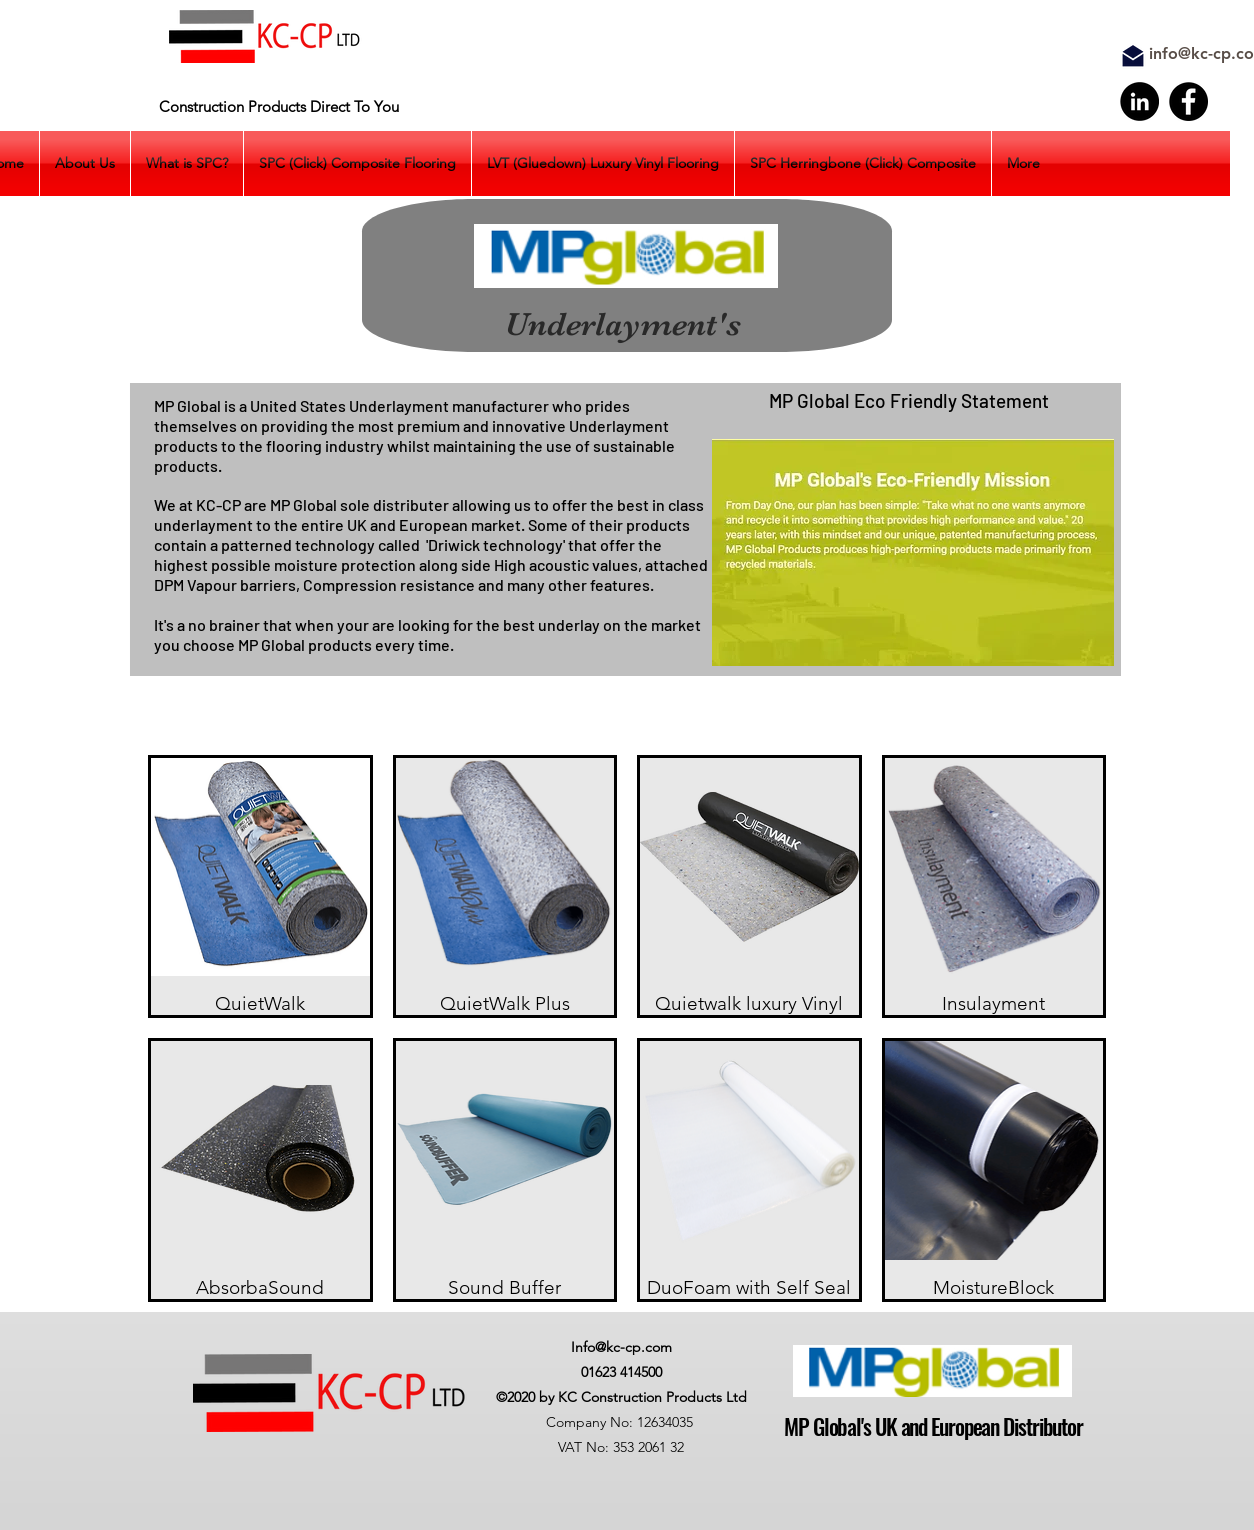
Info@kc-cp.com (621, 1347)
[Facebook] (1188, 101)
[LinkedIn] (1139, 101)
